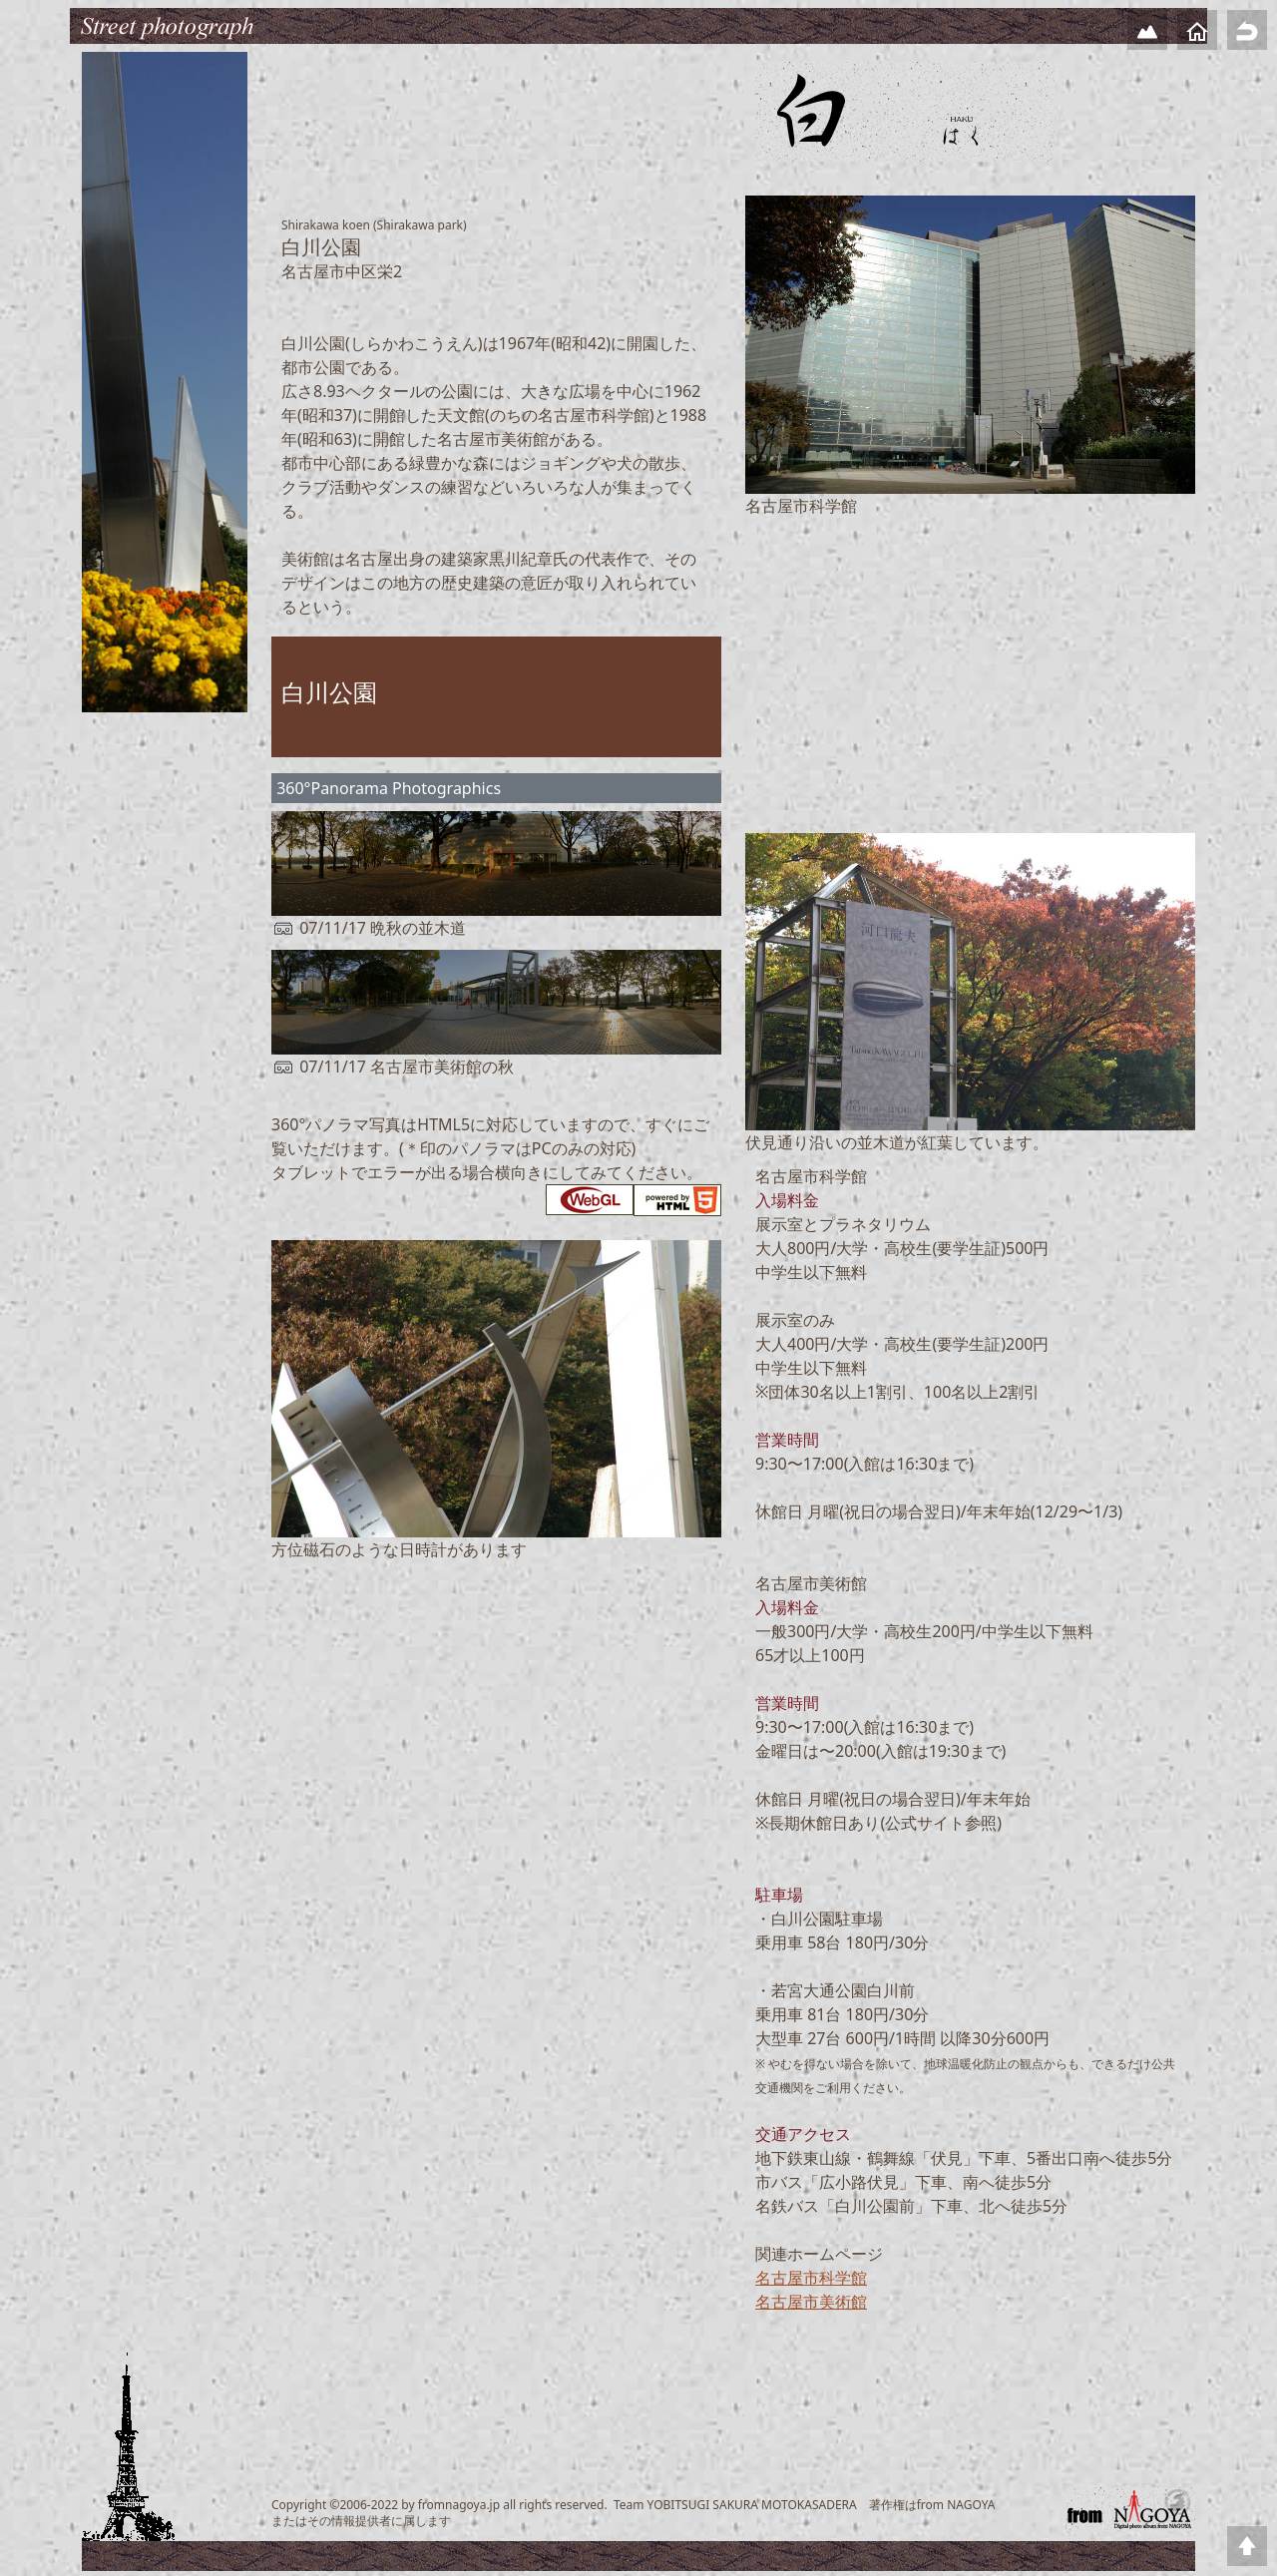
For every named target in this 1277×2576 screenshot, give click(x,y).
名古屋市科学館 (811, 2278)
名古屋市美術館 (811, 2302)
